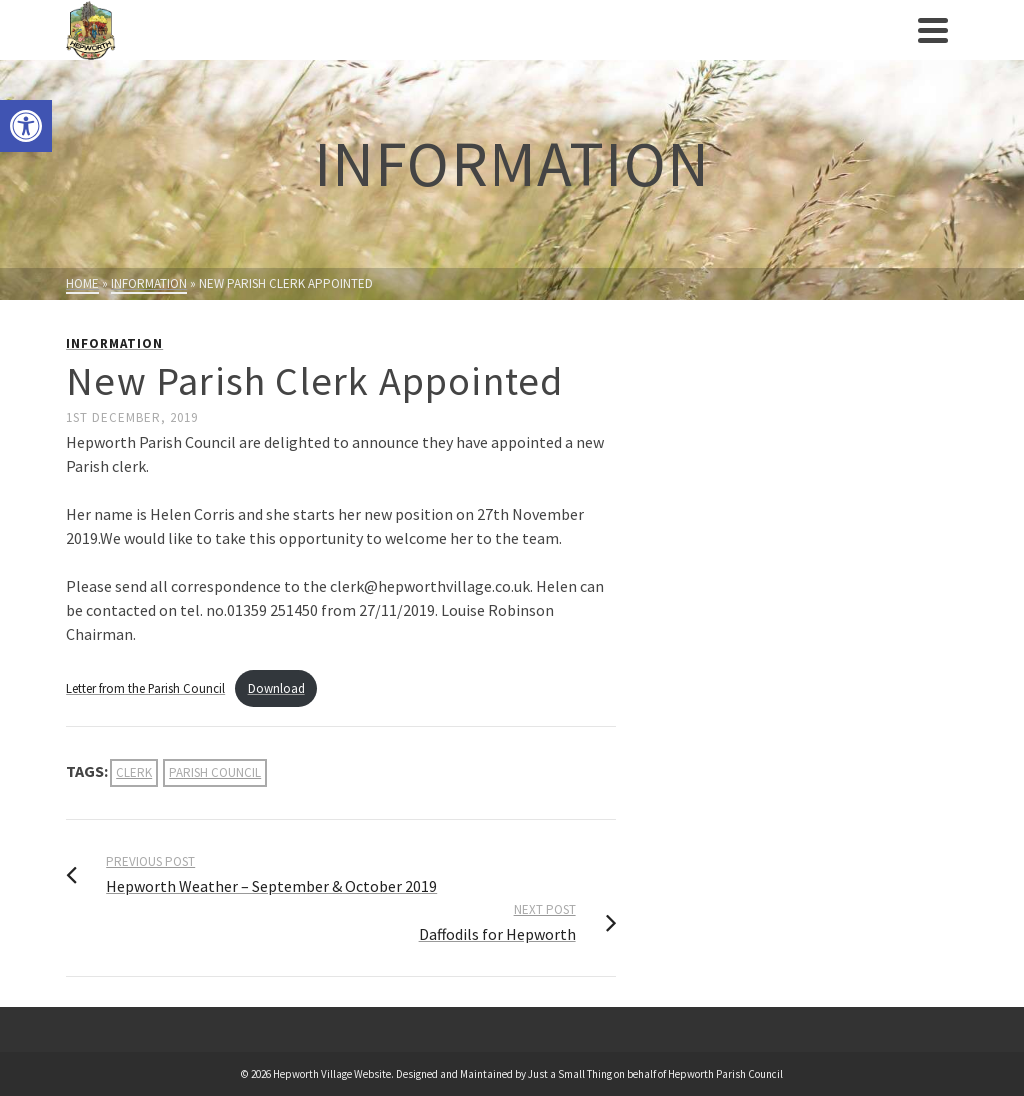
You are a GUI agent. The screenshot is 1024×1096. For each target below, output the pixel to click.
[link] (26, 126)
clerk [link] (134, 772)
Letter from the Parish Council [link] (145, 688)
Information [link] (114, 343)
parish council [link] (215, 772)
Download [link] (276, 688)
